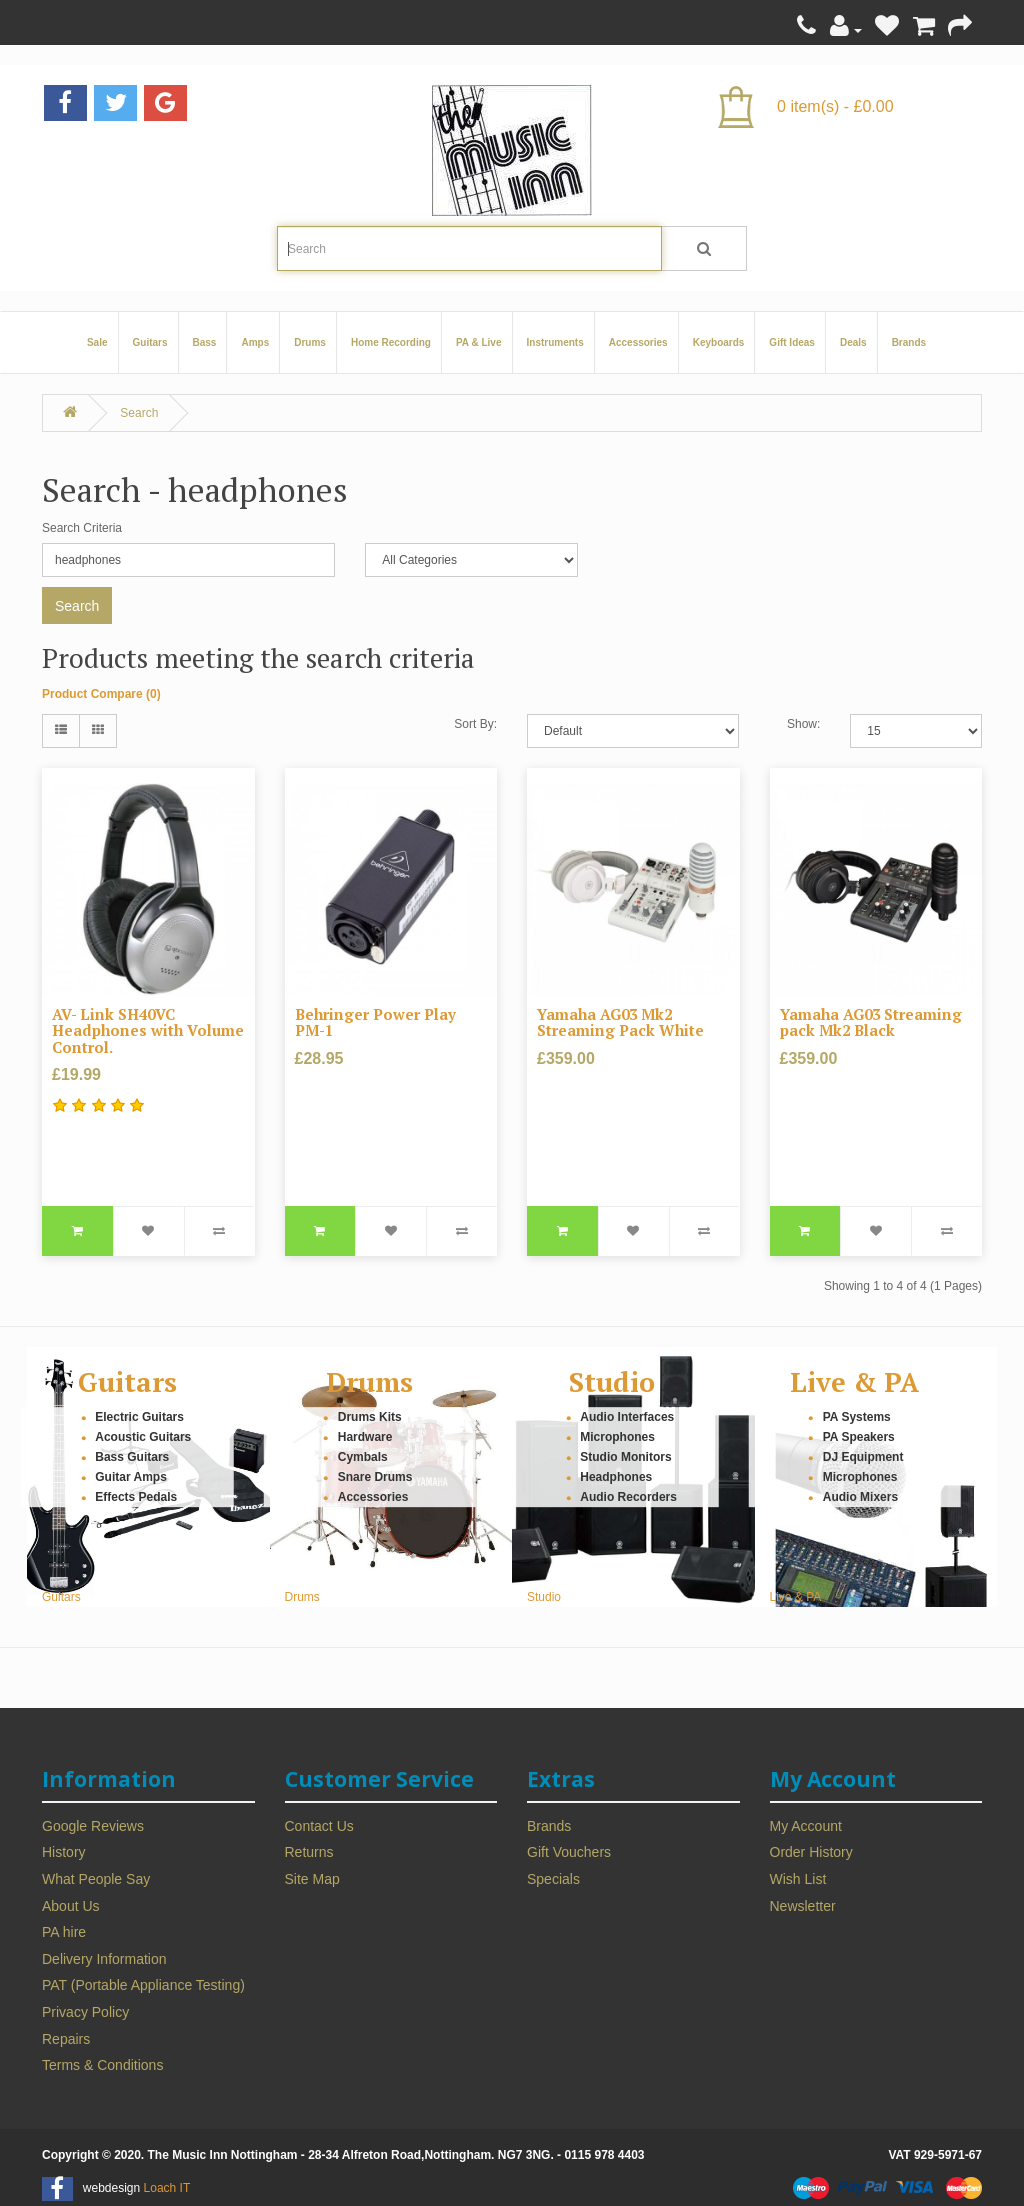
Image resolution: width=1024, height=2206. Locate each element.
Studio (612, 1382)
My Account (806, 1826)
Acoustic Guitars (143, 1437)
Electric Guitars (139, 1417)
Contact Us (319, 1826)
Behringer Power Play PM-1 (375, 1022)
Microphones (617, 1437)
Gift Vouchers (569, 1852)
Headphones (616, 1477)
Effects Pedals (136, 1497)
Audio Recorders (628, 1497)
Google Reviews (93, 1826)
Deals (853, 342)
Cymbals (363, 1457)
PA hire (64, 1932)
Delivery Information (104, 1959)
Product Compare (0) (101, 694)
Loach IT (167, 2188)
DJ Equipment (863, 1457)
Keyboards (719, 342)
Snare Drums (375, 1477)
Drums (310, 342)
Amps (255, 342)
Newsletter (803, 1906)
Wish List (798, 1879)
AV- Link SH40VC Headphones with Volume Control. (148, 1030)
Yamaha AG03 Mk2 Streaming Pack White (620, 1022)
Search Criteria (82, 528)
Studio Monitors (625, 1457)
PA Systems (857, 1417)
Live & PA (854, 1382)
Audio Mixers (860, 1497)
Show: (803, 724)
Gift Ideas (792, 342)
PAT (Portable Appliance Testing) (143, 1985)
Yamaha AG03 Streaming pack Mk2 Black (871, 1022)
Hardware (365, 1437)
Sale (97, 342)
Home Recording (391, 342)
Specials (553, 1879)
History (64, 1852)
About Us (71, 1906)
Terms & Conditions (102, 2065)
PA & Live (479, 342)
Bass (205, 342)
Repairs (66, 2039)
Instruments (555, 342)
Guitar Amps (131, 1477)
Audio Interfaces (627, 1417)
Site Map (312, 1879)
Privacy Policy (85, 2012)
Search (139, 413)
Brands (909, 342)
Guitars (150, 342)
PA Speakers (859, 1437)
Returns (309, 1852)
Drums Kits (370, 1417)
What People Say (96, 1879)
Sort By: (475, 724)
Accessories (638, 342)
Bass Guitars (132, 1457)
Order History (811, 1852)
